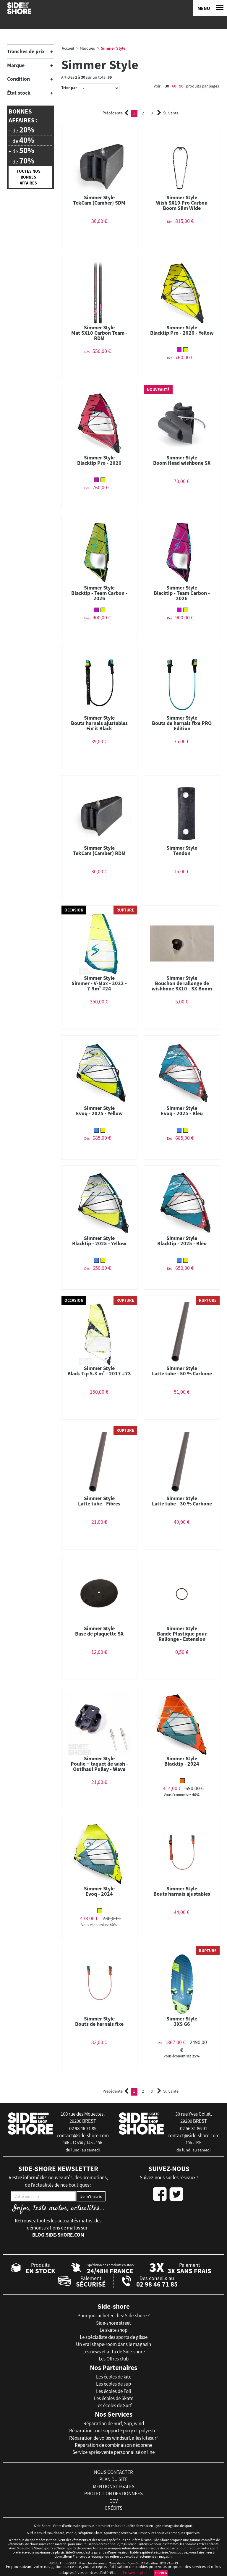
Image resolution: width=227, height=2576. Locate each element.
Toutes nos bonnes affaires (28, 177)
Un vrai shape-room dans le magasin (113, 2344)
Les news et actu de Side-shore (113, 2351)
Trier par (69, 87)
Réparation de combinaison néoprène (113, 2445)
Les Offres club (114, 2358)
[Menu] (210, 8)
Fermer (161, 2573)
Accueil (68, 48)
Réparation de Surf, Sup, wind (113, 2423)
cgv (113, 2501)
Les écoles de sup (113, 2384)
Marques (87, 48)
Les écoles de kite (113, 2376)
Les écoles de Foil (113, 2391)
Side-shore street (113, 2323)
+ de (21, 130)
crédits (113, 2508)
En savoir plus (135, 2572)
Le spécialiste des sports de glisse (113, 2337)
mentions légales (113, 2486)
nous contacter (113, 2472)
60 (174, 86)
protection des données (113, 2493)
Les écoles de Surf (113, 2405)
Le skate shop (113, 2330)
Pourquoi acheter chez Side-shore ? (113, 2315)
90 (181, 86)
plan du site (113, 2479)
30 (167, 86)
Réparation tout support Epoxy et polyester (113, 2430)
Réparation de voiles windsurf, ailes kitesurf (113, 2438)
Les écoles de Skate (113, 2398)
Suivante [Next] (168, 113)
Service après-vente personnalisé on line (113, 2452)
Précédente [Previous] (116, 113)
